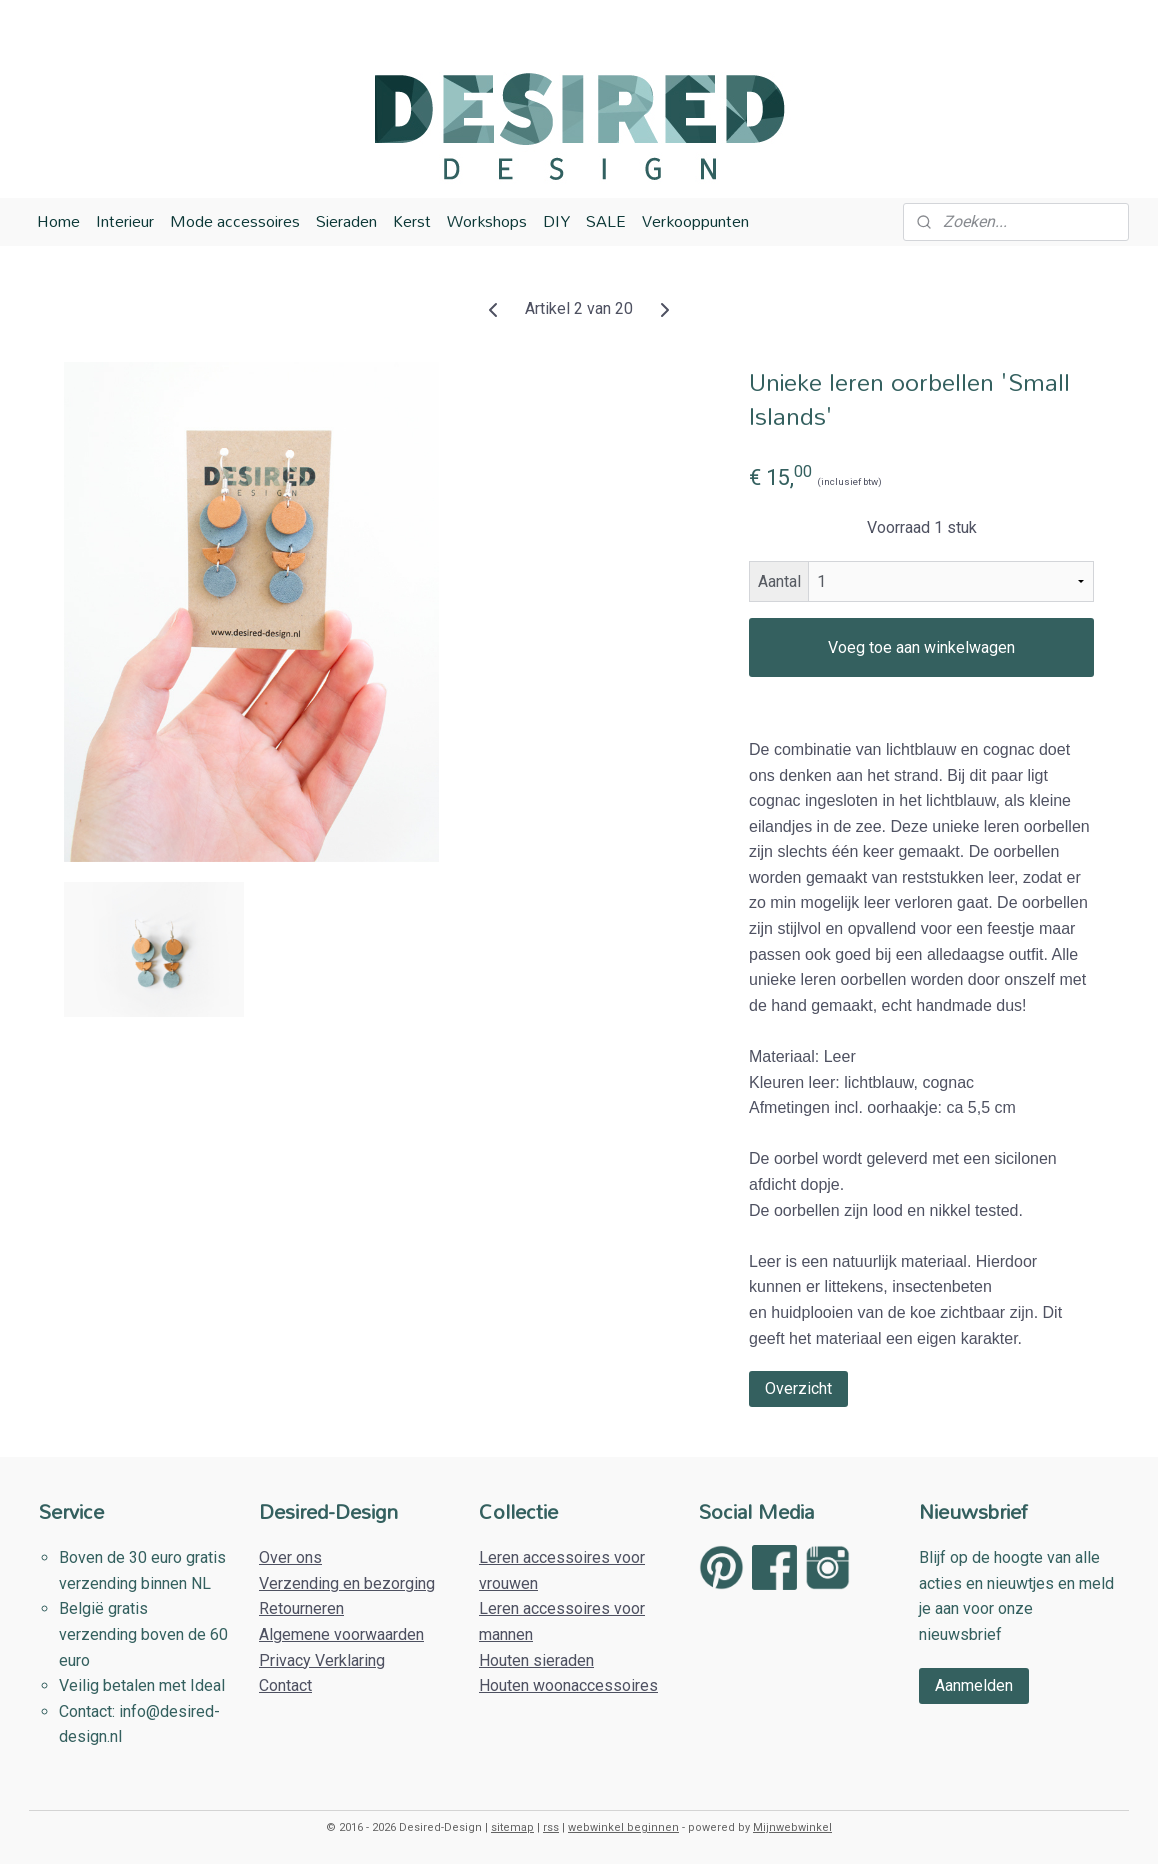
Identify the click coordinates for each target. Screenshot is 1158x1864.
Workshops (487, 221)
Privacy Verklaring (322, 1660)
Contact (285, 1685)
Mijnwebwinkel (792, 1827)
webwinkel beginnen (623, 1827)
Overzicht (798, 1388)
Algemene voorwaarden (341, 1634)
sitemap (512, 1827)
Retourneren (301, 1608)
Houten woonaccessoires (568, 1685)
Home (58, 221)
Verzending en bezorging (347, 1583)
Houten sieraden (536, 1660)
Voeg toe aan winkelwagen (921, 647)
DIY (556, 221)
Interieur (125, 221)
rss (551, 1827)
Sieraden (346, 221)
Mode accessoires (235, 221)
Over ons (290, 1557)
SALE (606, 221)
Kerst (412, 221)
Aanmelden (974, 1685)
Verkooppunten (695, 221)
